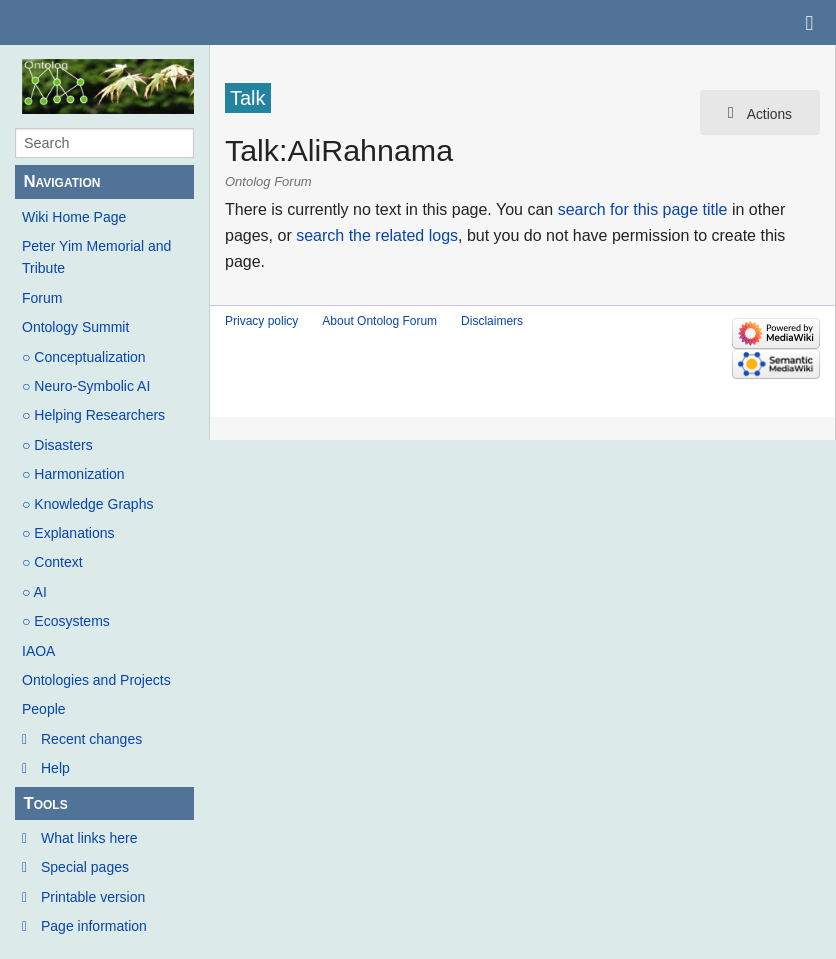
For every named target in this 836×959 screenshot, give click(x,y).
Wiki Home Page (74, 217)
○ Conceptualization (84, 357)
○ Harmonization (73, 474)
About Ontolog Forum (379, 321)
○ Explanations (68, 533)
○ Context (52, 562)
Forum (42, 298)
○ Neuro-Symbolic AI (86, 386)
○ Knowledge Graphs (87, 504)
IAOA (38, 651)
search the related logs (377, 235)
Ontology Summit (75, 327)
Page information (94, 926)
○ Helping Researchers (93, 415)
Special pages (85, 867)
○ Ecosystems (66, 621)
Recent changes (91, 739)
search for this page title (643, 209)
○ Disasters (57, 445)
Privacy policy (261, 321)
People (44, 709)
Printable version (93, 897)
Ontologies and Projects (96, 680)
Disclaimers (492, 321)
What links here (89, 838)
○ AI (34, 592)
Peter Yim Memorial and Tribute (96, 257)
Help (55, 768)
